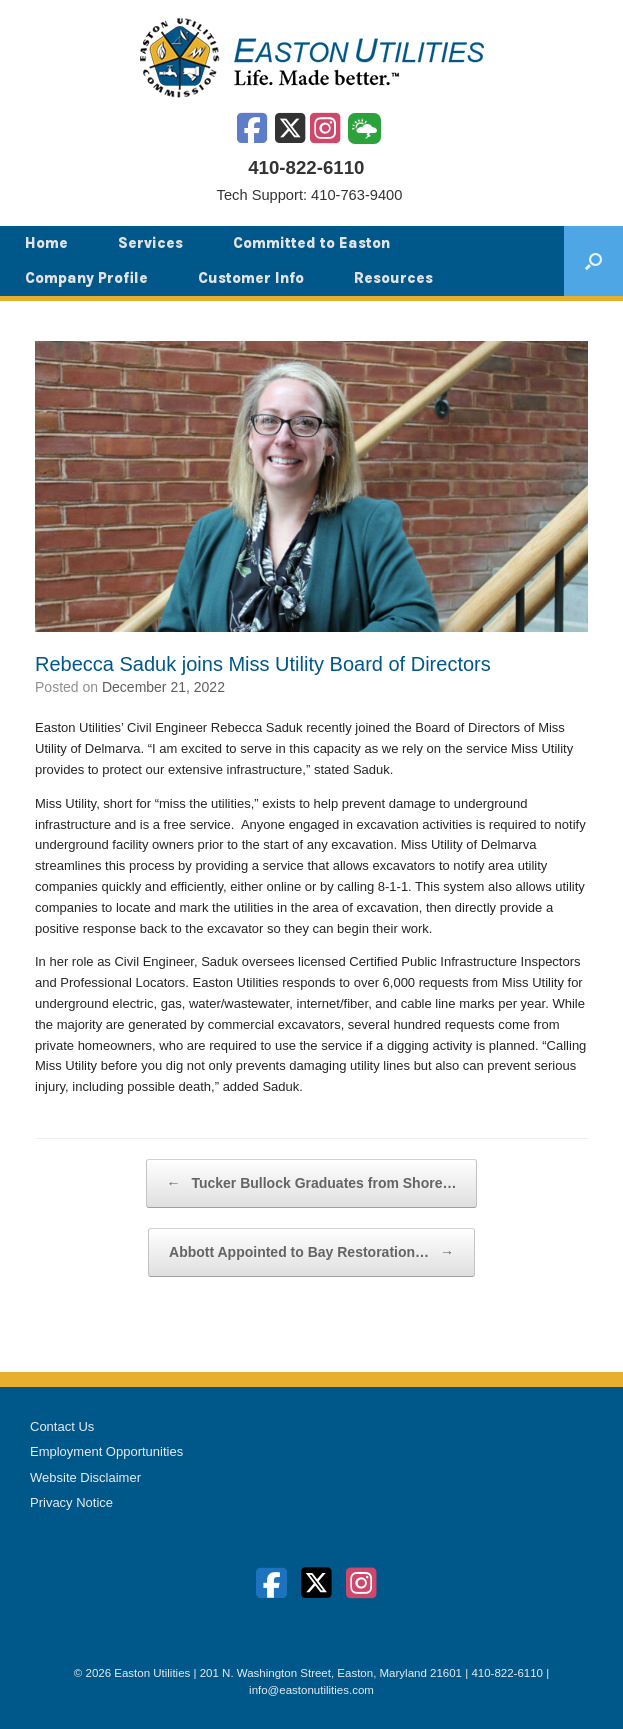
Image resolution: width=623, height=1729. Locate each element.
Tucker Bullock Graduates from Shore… (312, 1183)
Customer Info (251, 278)
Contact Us (62, 1426)
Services (150, 243)
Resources (393, 278)
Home (46, 243)
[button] (593, 261)
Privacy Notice (71, 1502)
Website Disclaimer (85, 1477)
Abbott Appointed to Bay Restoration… (311, 1252)
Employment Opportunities (106, 1451)
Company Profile (86, 278)
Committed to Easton (311, 243)
